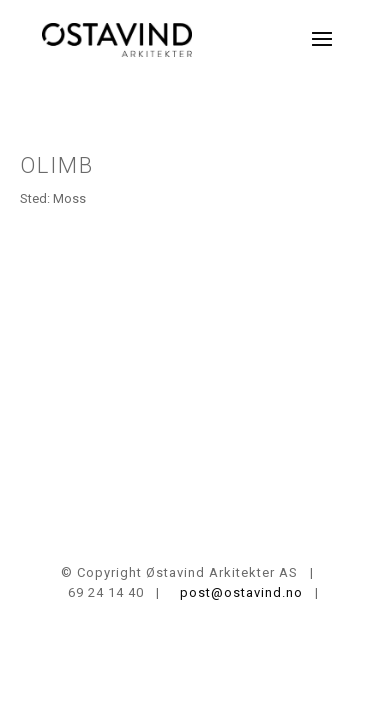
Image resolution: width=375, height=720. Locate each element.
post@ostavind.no (237, 592)
